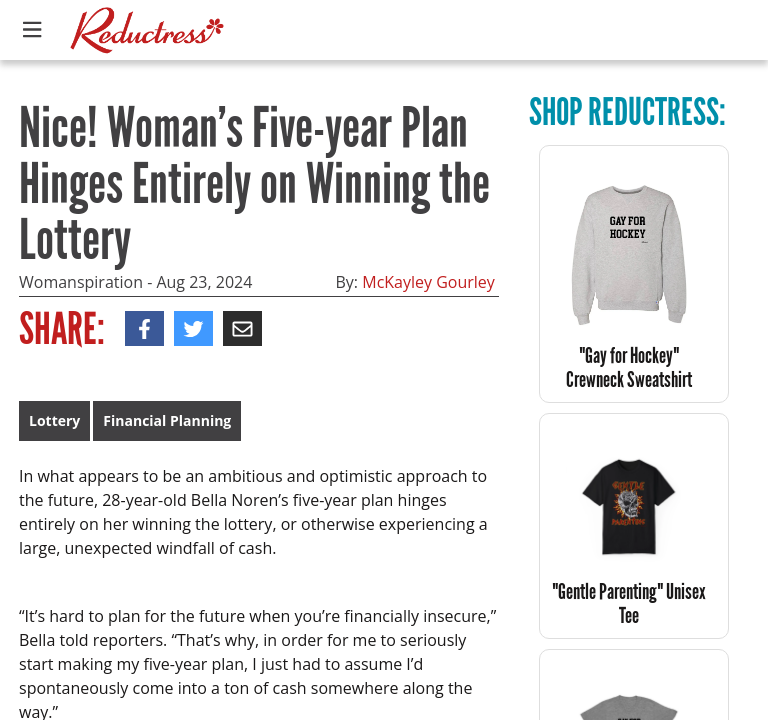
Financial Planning (167, 420)
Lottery (54, 420)
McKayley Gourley (428, 282)
